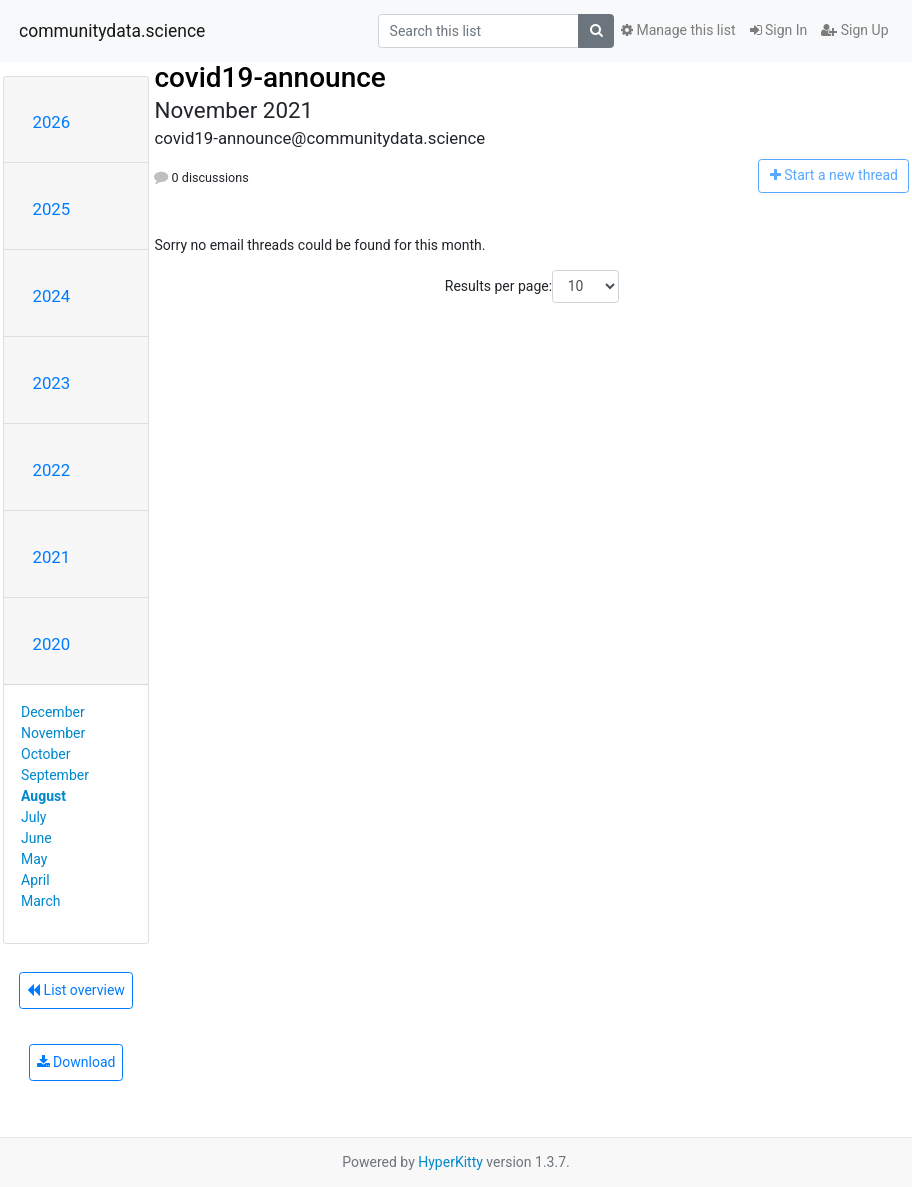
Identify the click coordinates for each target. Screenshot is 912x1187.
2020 (52, 644)
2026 (52, 122)
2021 (52, 557)
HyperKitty (450, 1162)
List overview (76, 990)
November (53, 733)
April (35, 880)
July (33, 817)
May (34, 859)
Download (76, 1062)
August (43, 796)
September (55, 775)
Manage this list (678, 30)
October (45, 754)
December (53, 712)
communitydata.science (112, 31)
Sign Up (854, 30)
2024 (52, 296)
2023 (52, 383)
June (36, 838)
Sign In (779, 30)
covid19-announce (269, 77)
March (41, 901)
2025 (52, 209)
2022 (52, 470)
